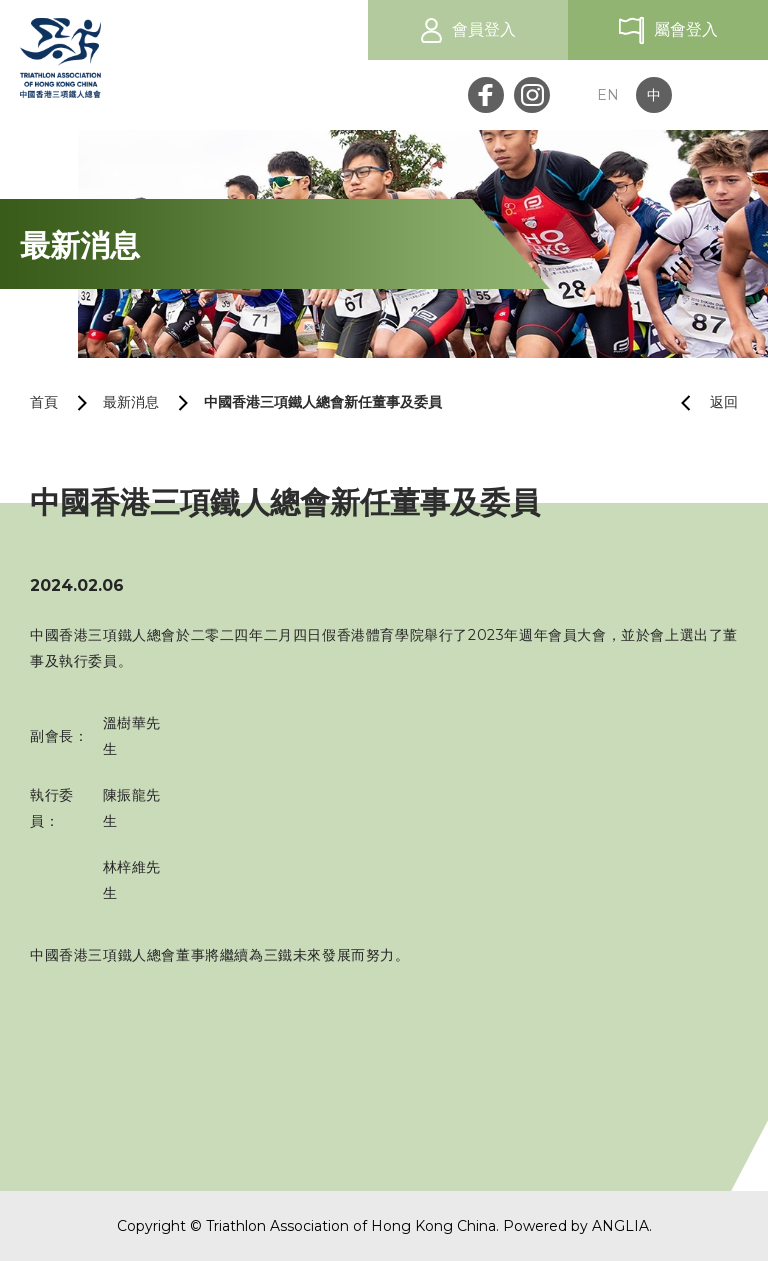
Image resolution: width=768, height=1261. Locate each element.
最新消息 (131, 402)
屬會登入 (686, 29)
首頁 (44, 402)
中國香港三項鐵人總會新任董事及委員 (323, 402)
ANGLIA (620, 1226)
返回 (701, 402)
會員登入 (484, 29)
